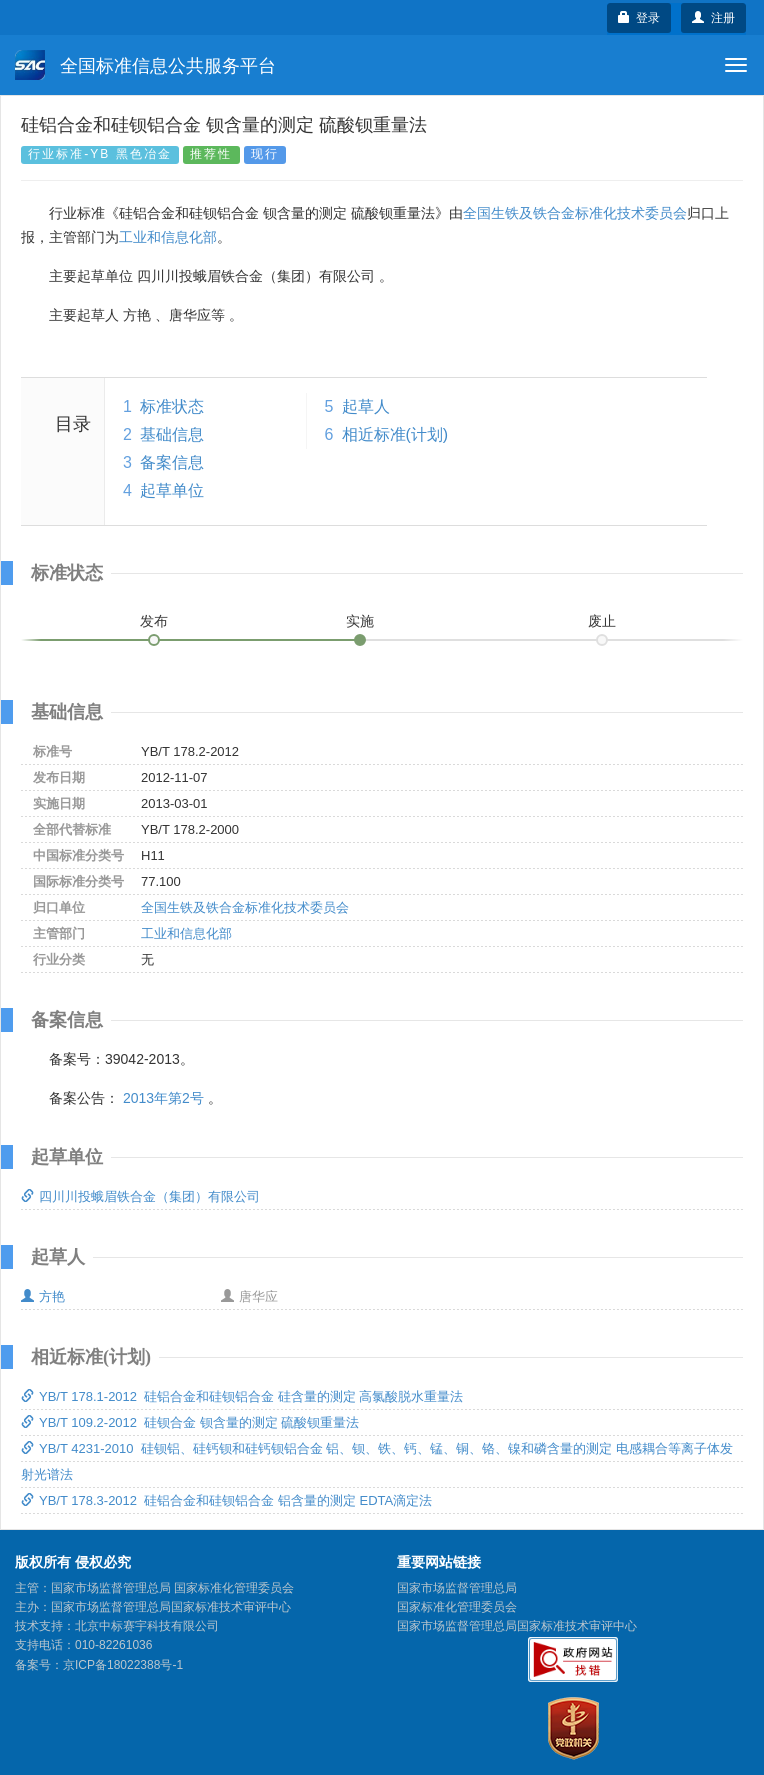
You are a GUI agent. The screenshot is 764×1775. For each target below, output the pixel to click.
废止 (602, 621)
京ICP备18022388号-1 (123, 1665)
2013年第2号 (163, 1098)
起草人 (366, 406)
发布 (154, 621)
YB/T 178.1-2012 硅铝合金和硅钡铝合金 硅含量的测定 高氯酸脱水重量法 (242, 1396)
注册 (713, 18)
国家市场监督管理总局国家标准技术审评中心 (517, 1626)
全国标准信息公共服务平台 (145, 65)
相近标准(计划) (395, 434)
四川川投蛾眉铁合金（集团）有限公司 (140, 1196)
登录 (639, 18)
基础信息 (172, 434)
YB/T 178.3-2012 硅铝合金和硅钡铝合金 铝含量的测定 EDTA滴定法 (226, 1500)
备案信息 (172, 462)
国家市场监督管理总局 (457, 1588)
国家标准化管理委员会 (457, 1607)
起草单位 (172, 490)
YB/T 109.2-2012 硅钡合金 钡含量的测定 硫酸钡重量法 (190, 1422)
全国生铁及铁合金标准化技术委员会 (575, 213)
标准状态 (172, 406)
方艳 (43, 1296)
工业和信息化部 (168, 237)
